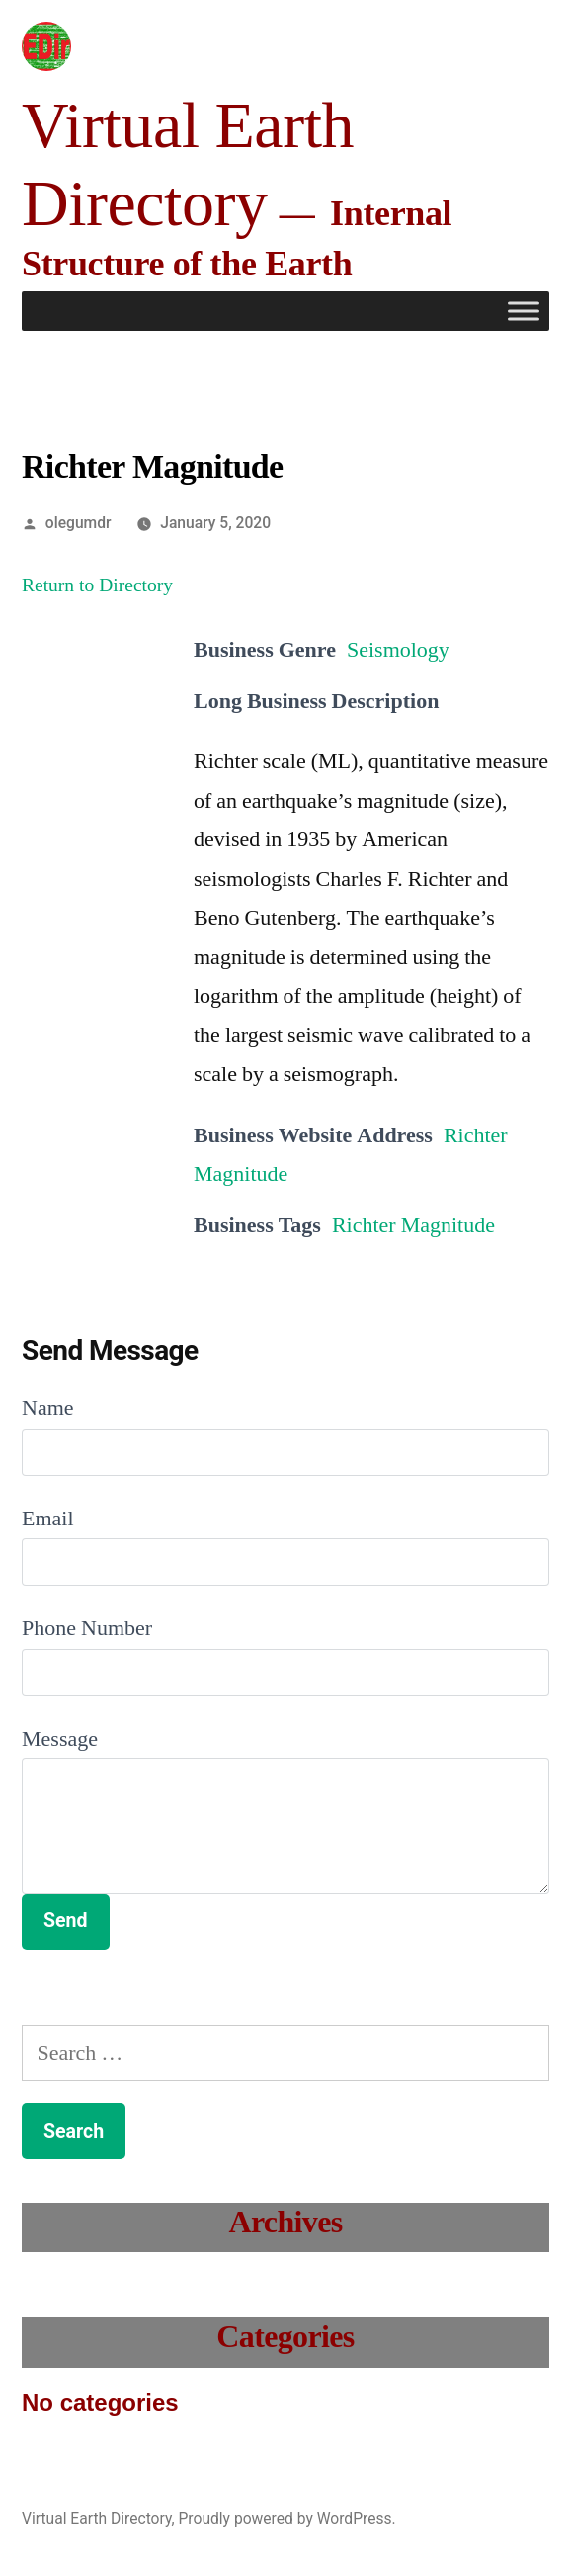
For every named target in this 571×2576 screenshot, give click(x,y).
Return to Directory (97, 585)
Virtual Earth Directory (97, 2518)
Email (48, 1518)
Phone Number (87, 1628)
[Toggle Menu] (523, 311)
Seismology (398, 650)
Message (60, 1739)
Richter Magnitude (413, 1225)
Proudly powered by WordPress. (286, 2518)
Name (48, 1408)
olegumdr (78, 522)
